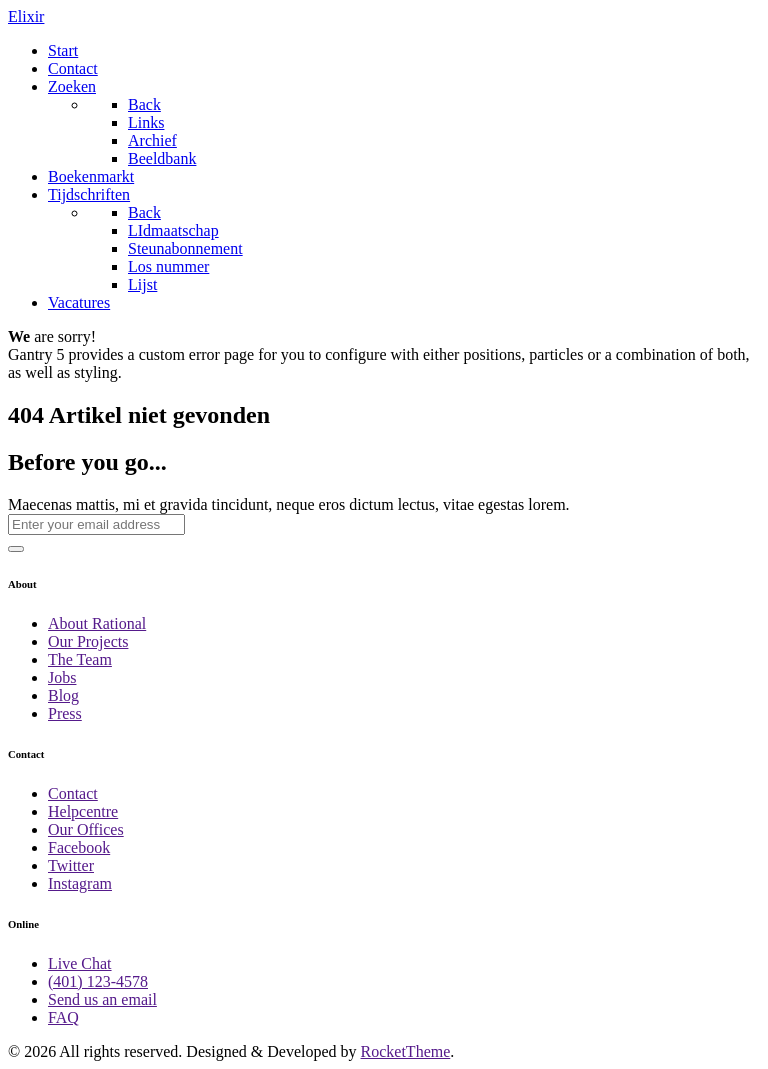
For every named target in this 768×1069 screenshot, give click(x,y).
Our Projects (88, 641)
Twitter (71, 865)
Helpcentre (83, 811)
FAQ (63, 1017)
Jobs (62, 677)
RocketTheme (406, 1051)
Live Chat (80, 963)
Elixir (26, 16)
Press (65, 713)
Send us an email (102, 999)
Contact (73, 793)
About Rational (97, 623)
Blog (63, 695)
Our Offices (86, 829)
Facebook (79, 847)
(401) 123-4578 (98, 981)
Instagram (80, 883)
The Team (80, 659)
